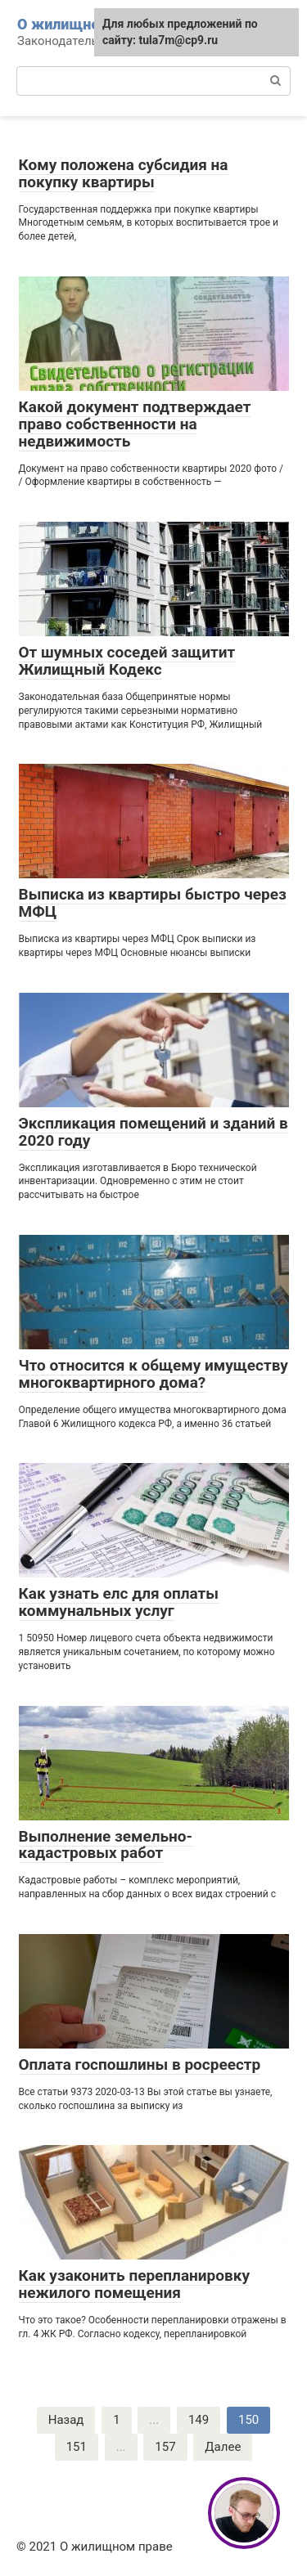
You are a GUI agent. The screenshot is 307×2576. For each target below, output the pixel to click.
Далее (223, 2446)
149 (198, 2419)
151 (76, 2446)
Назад (66, 2419)
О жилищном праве (86, 24)
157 (165, 2446)
